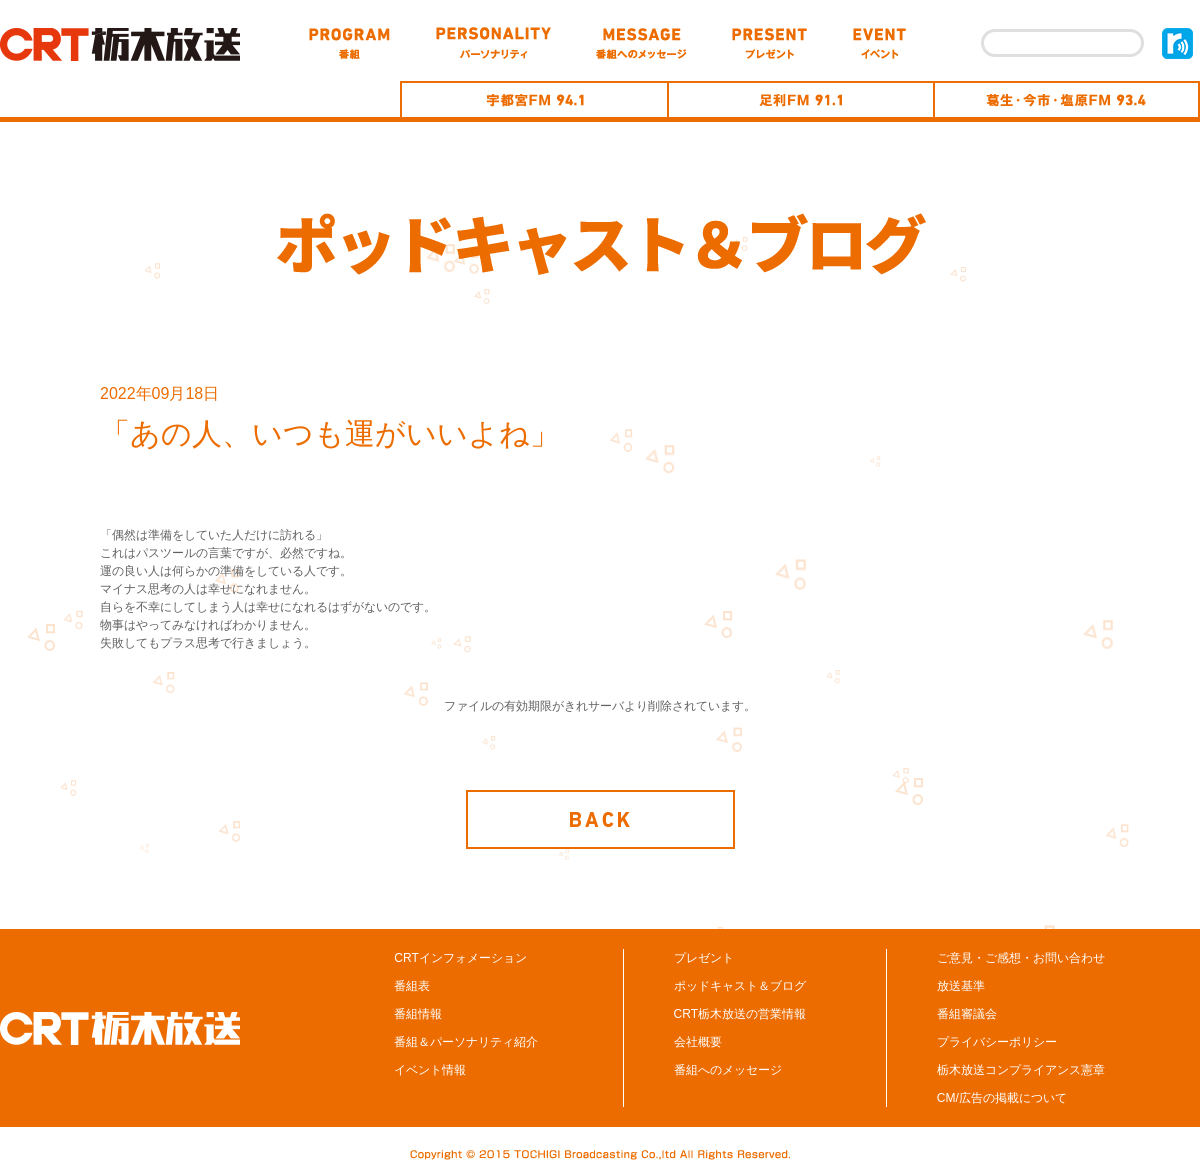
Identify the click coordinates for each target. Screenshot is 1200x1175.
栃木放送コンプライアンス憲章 (1021, 1070)
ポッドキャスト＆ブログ (740, 986)
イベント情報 (430, 1070)
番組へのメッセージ (728, 1070)
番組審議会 (967, 1014)
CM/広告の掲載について (1002, 1098)
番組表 (412, 986)
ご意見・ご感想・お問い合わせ (1021, 958)
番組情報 (418, 1014)
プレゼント (704, 958)
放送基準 (961, 986)
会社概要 (698, 1042)
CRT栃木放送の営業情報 (740, 1014)
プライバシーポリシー (997, 1042)
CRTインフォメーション (460, 958)
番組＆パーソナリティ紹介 (466, 1042)
